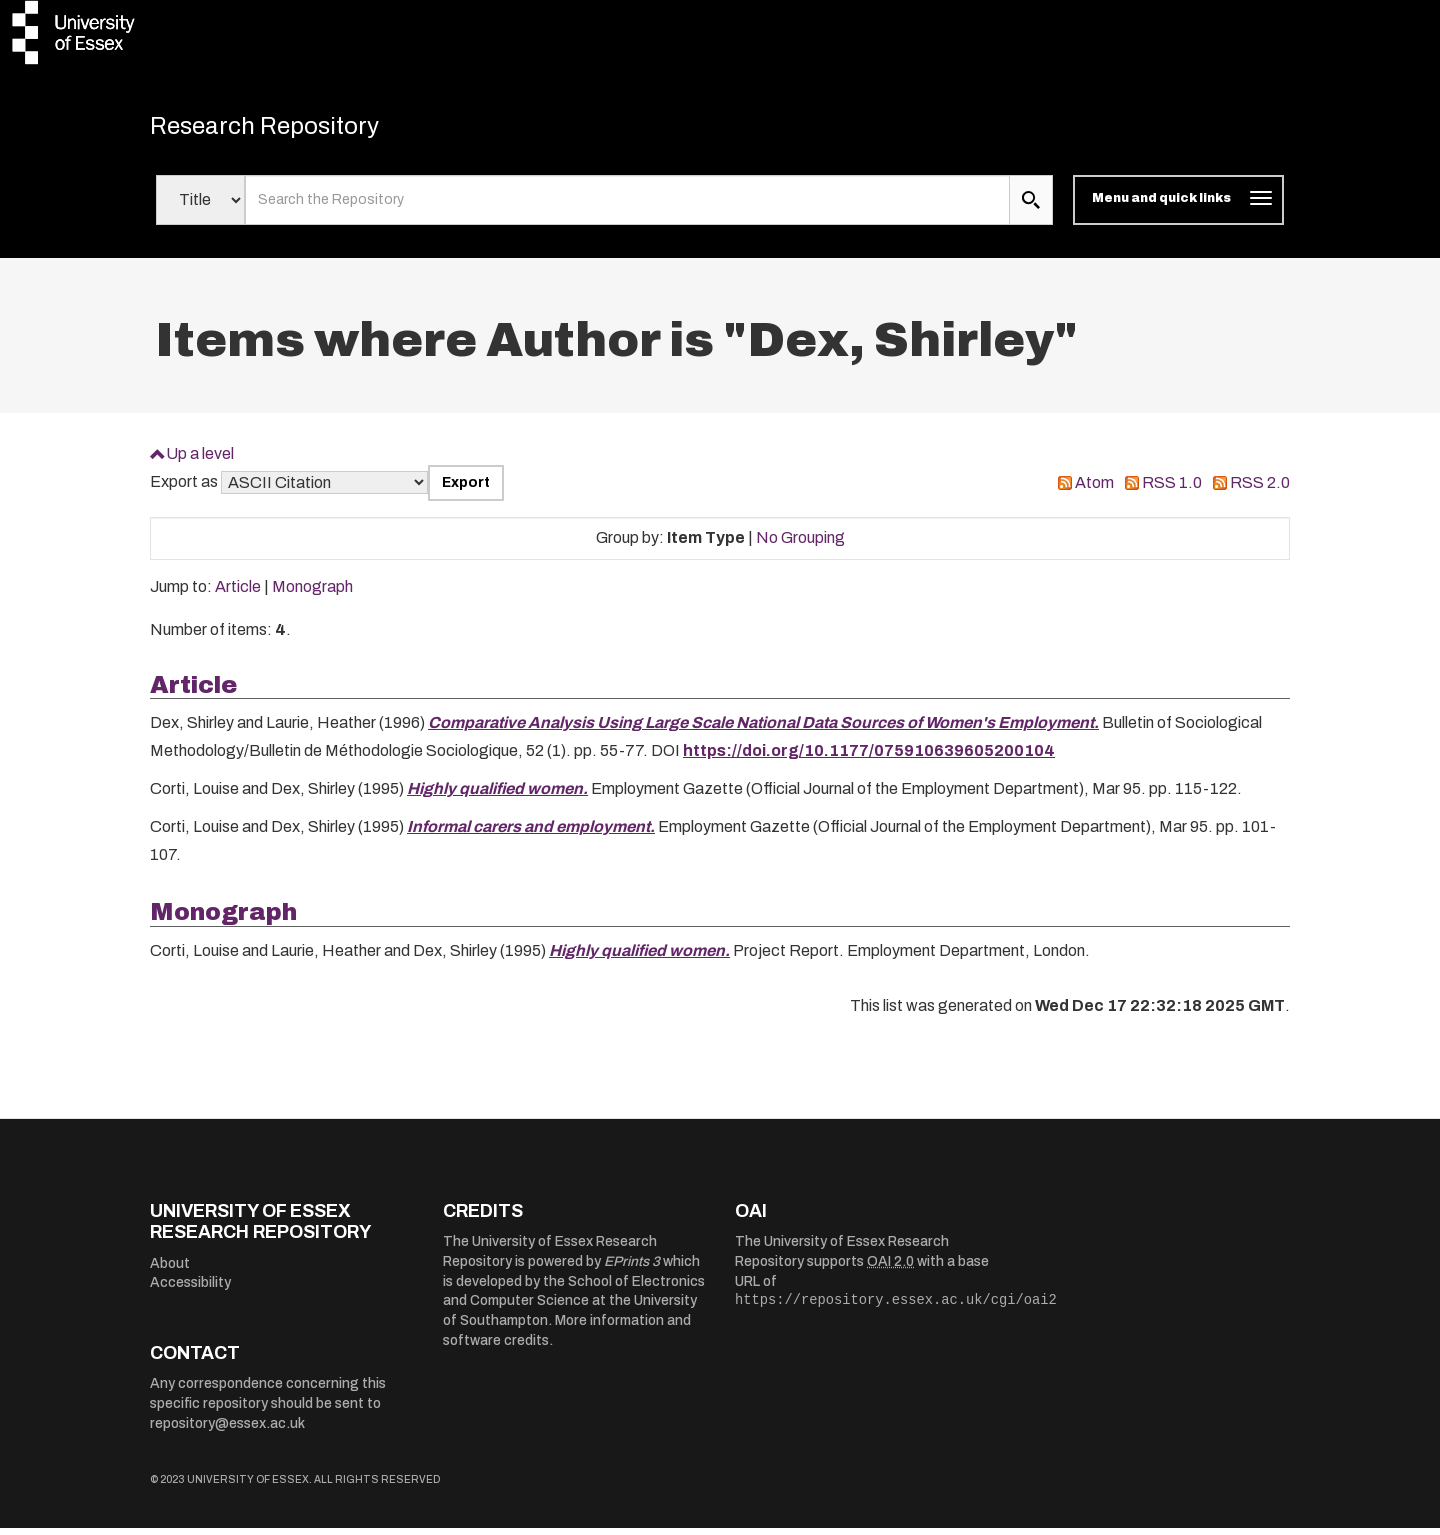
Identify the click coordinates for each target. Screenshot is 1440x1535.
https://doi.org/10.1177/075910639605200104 (869, 758)
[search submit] (1031, 208)
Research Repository (290, 130)
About (170, 1270)
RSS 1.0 (1172, 490)
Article (238, 594)
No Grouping (800, 545)
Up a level (200, 460)
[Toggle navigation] (1178, 208)
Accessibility (190, 1290)
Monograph (312, 594)
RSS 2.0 (1260, 490)
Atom (1094, 490)
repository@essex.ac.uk (227, 1430)
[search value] (627, 208)
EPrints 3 (632, 1269)
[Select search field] (200, 208)
